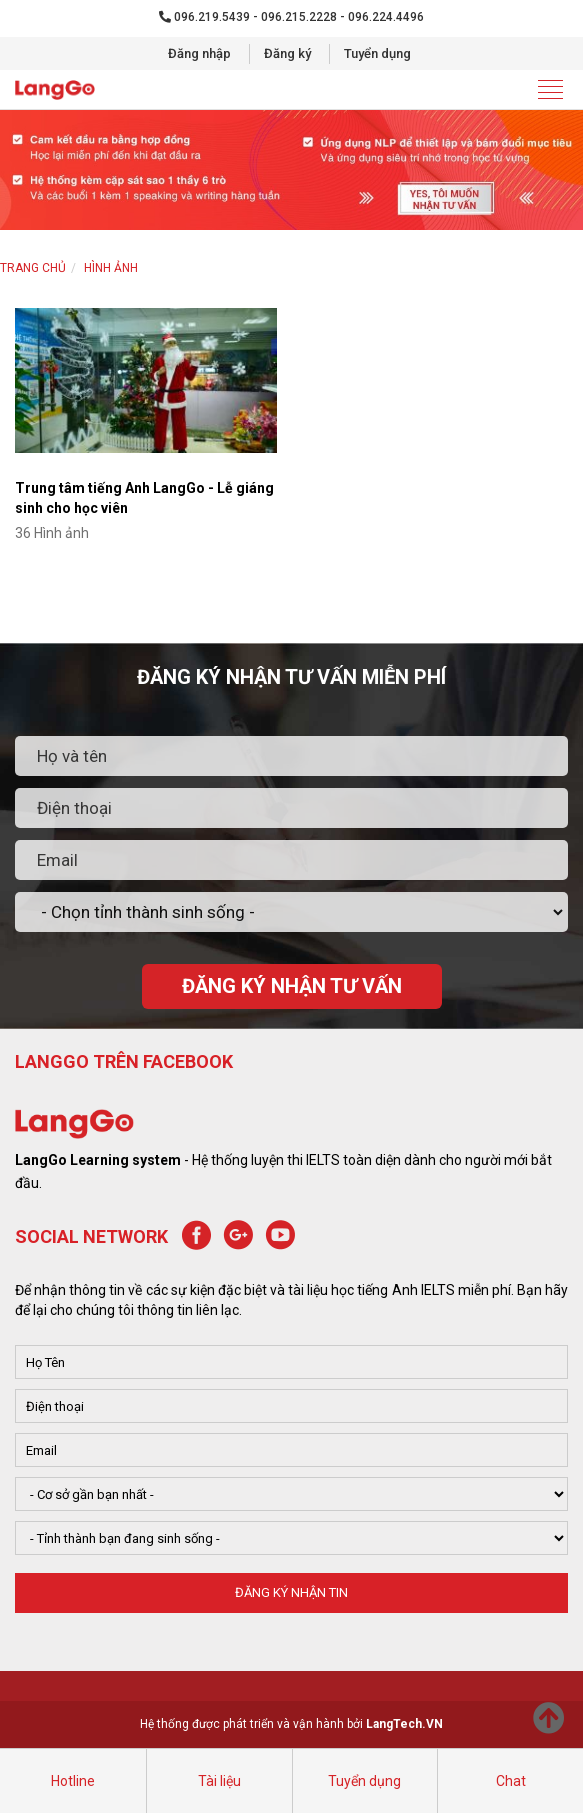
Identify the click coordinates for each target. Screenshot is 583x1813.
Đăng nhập (199, 53)
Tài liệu (219, 1781)
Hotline (73, 1781)
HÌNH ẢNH (111, 268)
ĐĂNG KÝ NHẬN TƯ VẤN (292, 986)
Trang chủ (33, 268)
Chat (511, 1781)
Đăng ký (287, 53)
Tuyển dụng (377, 53)
